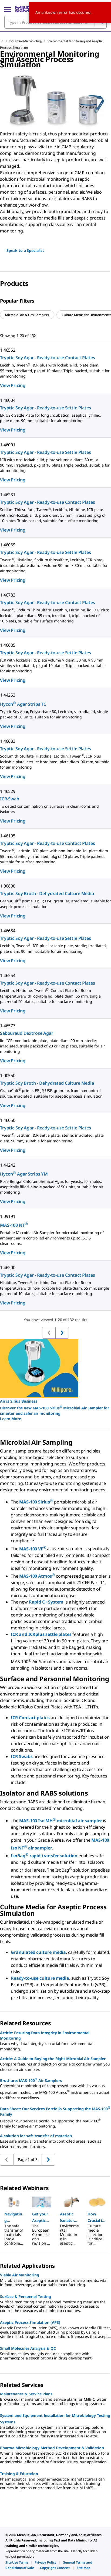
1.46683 (7, 741)
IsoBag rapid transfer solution (44, 1856)
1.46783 (7, 595)
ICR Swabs (22, 1756)
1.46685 (7, 645)
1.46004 (7, 400)
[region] (55, 99)
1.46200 (7, 1267)
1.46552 (7, 350)
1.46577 (7, 1026)
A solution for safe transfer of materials (36, 2135)
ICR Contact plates (31, 1718)
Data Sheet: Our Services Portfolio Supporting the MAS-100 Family (55, 2111)
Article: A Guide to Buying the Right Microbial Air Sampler (53, 2058)
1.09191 (7, 1216)
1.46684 (7, 931)
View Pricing (12, 385)
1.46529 (7, 791)
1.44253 (7, 695)
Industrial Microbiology (25, 41)
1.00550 (7, 1075)
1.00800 (7, 886)
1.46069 (7, 545)
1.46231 (7, 495)
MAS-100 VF (32, 1549)
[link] (16, 2562)
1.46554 (7, 975)
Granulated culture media (38, 1952)
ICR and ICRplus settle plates (41, 1634)
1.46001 (7, 445)
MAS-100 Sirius (36, 1502)
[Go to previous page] (48, 2160)
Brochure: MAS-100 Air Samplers (31, 2080)
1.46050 (7, 1120)
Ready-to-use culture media (40, 1978)
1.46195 (7, 836)
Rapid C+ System (46, 1602)
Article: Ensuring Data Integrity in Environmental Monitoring (44, 2035)
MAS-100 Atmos (37, 1576)
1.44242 (7, 1165)
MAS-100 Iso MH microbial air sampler (60, 1821)
